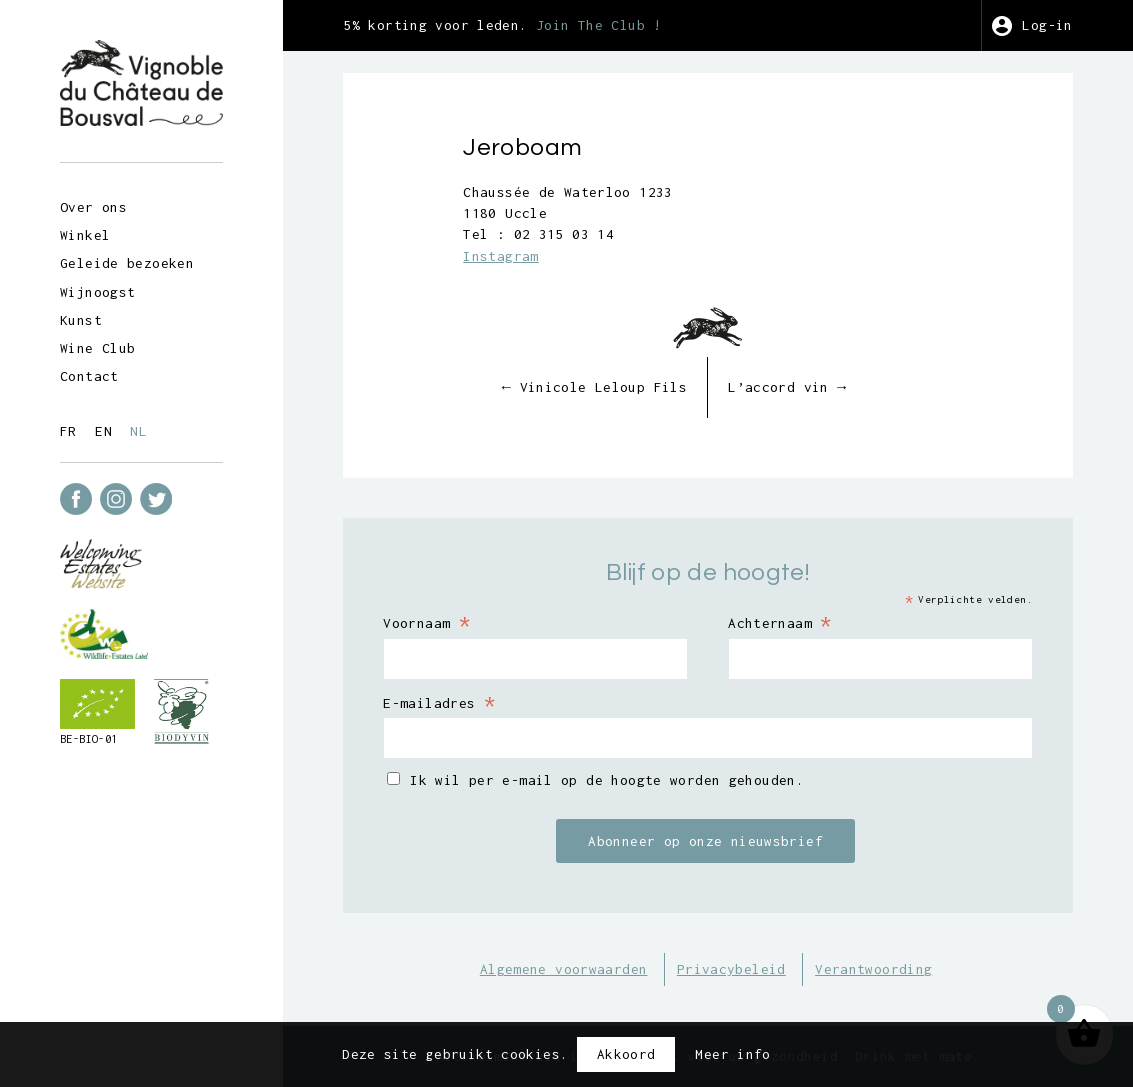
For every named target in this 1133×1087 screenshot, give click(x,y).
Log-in (1047, 25)
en (103, 431)
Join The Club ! (599, 25)
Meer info (732, 1054)
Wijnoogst (97, 292)
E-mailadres (439, 702)
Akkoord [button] (626, 1054)
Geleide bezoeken (127, 263)
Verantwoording (873, 969)
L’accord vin (787, 387)
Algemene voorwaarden (564, 969)
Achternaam (780, 622)
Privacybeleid (731, 969)
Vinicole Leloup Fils (594, 387)
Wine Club (97, 348)
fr (68, 431)
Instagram (500, 256)
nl (138, 431)
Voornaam (426, 622)
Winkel (85, 235)
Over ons (93, 207)
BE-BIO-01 (88, 739)
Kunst (81, 320)
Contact (89, 376)
